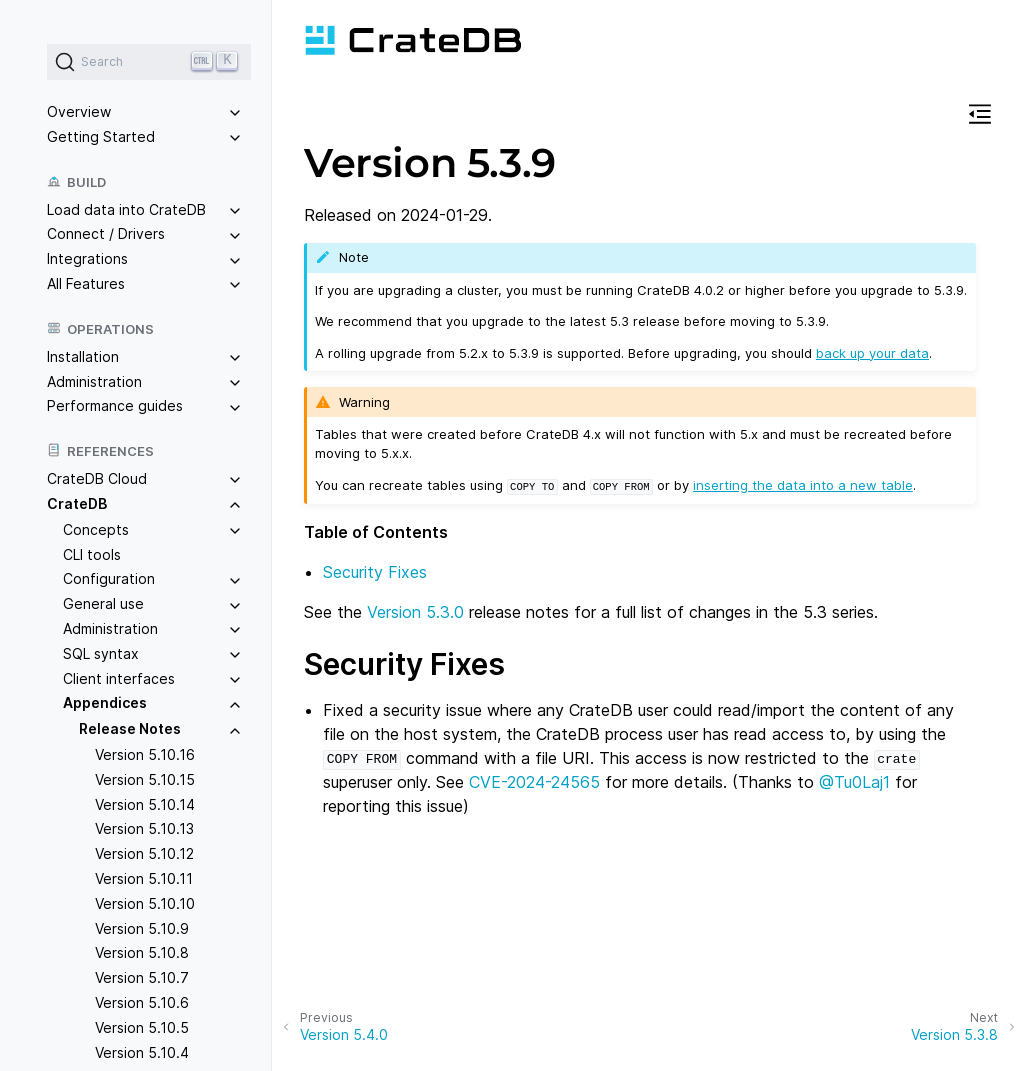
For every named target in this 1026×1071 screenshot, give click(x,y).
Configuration (109, 578)
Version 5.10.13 (144, 828)
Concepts (96, 529)
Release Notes (130, 728)
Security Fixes (375, 571)
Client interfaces (119, 678)
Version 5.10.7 (142, 977)
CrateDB (77, 503)
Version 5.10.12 (144, 853)
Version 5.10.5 (142, 1027)
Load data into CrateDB (126, 209)
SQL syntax (101, 653)
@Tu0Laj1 (854, 781)
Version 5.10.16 (145, 754)
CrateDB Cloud (97, 478)
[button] (980, 117)
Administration (94, 381)
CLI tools (92, 554)
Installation (83, 356)
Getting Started (101, 136)
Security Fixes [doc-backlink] (404, 663)
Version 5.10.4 (142, 1052)
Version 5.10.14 (145, 804)
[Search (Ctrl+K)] (149, 62)
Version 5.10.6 (142, 1002)
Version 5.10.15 (145, 779)
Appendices (105, 702)
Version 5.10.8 (142, 952)
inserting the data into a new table (803, 485)
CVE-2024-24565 (534, 781)
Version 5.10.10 (145, 903)
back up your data (872, 353)
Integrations (87, 258)
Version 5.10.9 (142, 928)
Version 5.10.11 (144, 878)
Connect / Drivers (106, 233)
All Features (86, 283)
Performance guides (115, 405)
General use (103, 603)
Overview (79, 111)
